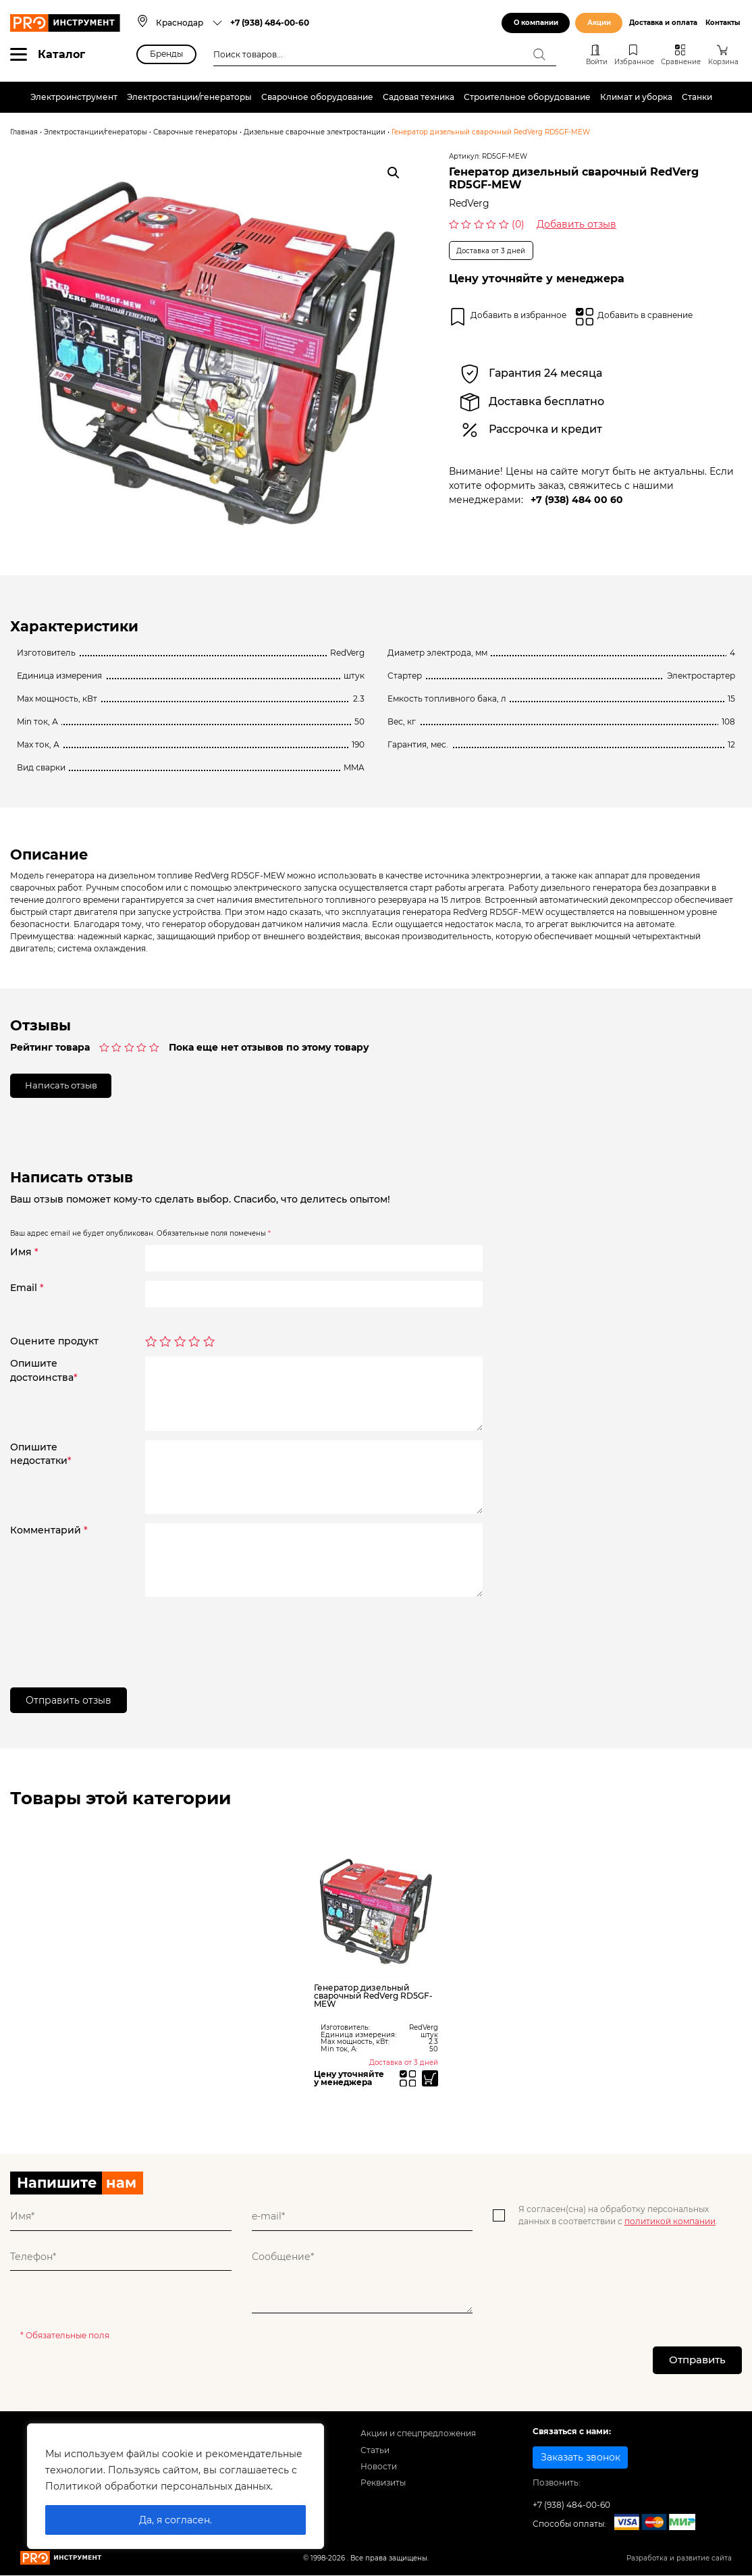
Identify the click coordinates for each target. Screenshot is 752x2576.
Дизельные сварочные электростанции (314, 132)
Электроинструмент (73, 97)
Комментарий (49, 1531)
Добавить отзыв (576, 224)
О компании (536, 22)
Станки (697, 97)
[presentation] (247, 1634)
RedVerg (469, 203)
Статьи (375, 2454)
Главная (24, 132)
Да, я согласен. (175, 2520)
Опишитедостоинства (44, 1371)
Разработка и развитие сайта (679, 2562)
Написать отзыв (65, 1086)
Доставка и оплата (663, 22)
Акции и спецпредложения (418, 2438)
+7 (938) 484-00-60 (269, 23)
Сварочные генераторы (195, 132)
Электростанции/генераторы (189, 97)
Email (27, 1289)
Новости (378, 2470)
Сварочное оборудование (317, 97)
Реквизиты (383, 2486)
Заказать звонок (580, 2461)
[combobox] (189, 23)
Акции (599, 22)
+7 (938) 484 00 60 (577, 499)
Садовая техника (418, 97)
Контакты (723, 22)
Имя (24, 1253)
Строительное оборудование (527, 97)
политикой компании (670, 2224)
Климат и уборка (636, 97)
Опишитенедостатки (41, 1455)
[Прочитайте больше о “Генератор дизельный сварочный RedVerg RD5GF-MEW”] (429, 2080)
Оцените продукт (54, 1343)
